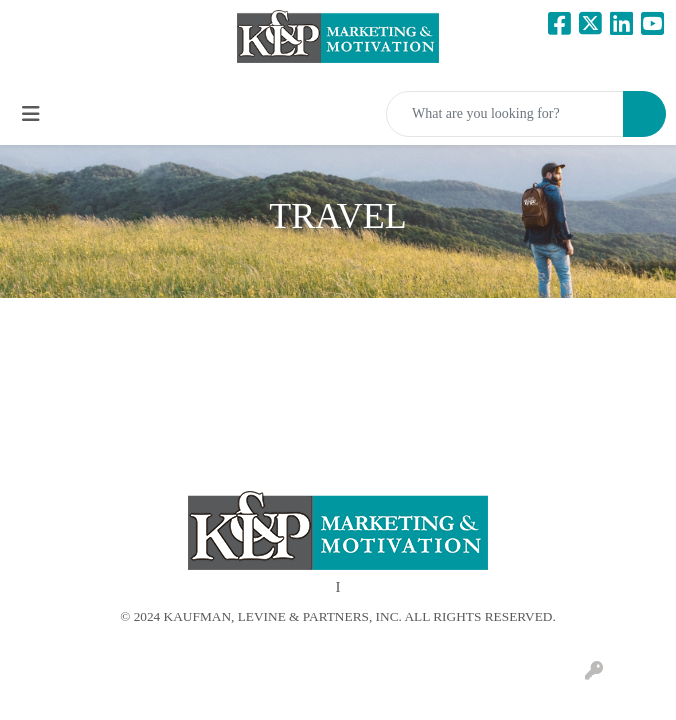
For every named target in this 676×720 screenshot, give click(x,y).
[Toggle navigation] (31, 114)
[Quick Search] (505, 114)
